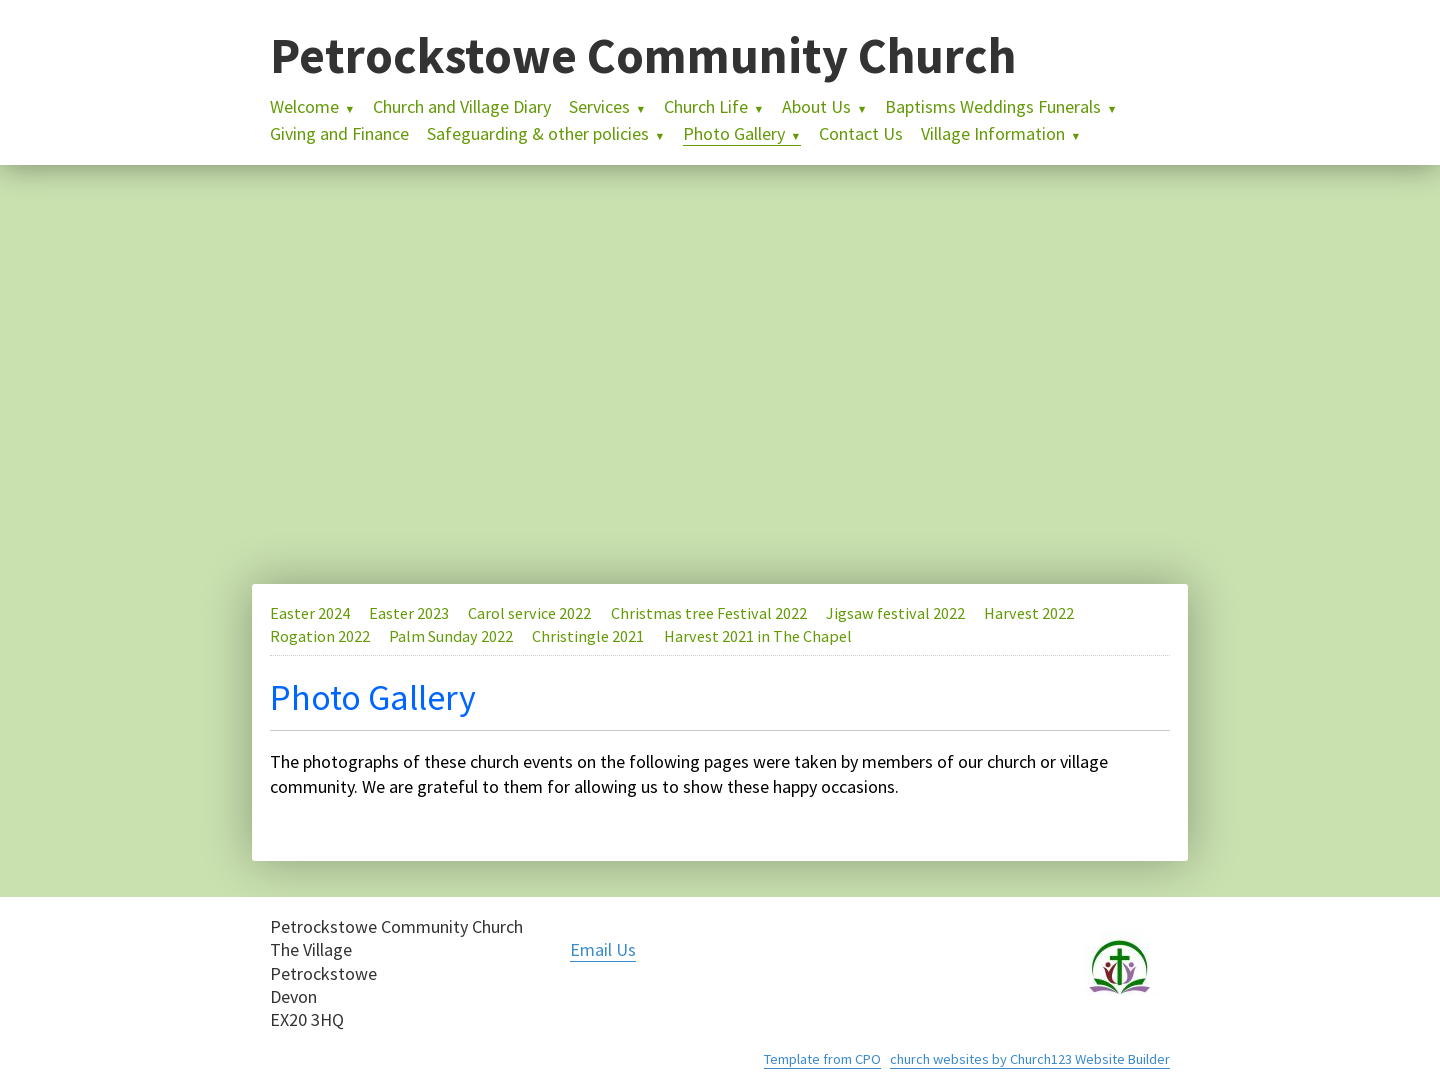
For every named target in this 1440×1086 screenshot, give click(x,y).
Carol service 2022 (529, 613)
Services (599, 106)
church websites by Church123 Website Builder (1030, 1059)
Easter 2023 (409, 613)
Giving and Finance (339, 133)
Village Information (993, 133)
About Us (816, 106)
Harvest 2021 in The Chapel (758, 636)
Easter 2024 (310, 613)
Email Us (603, 949)
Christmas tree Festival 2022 (709, 613)
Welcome (304, 106)
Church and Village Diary (462, 106)
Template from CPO (822, 1059)
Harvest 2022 (1029, 613)
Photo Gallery (734, 133)
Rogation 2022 (320, 636)
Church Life (706, 106)
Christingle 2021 (588, 636)
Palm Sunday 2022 (451, 636)
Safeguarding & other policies (538, 133)
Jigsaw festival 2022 (895, 613)
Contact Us (861, 133)
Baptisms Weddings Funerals (993, 106)
